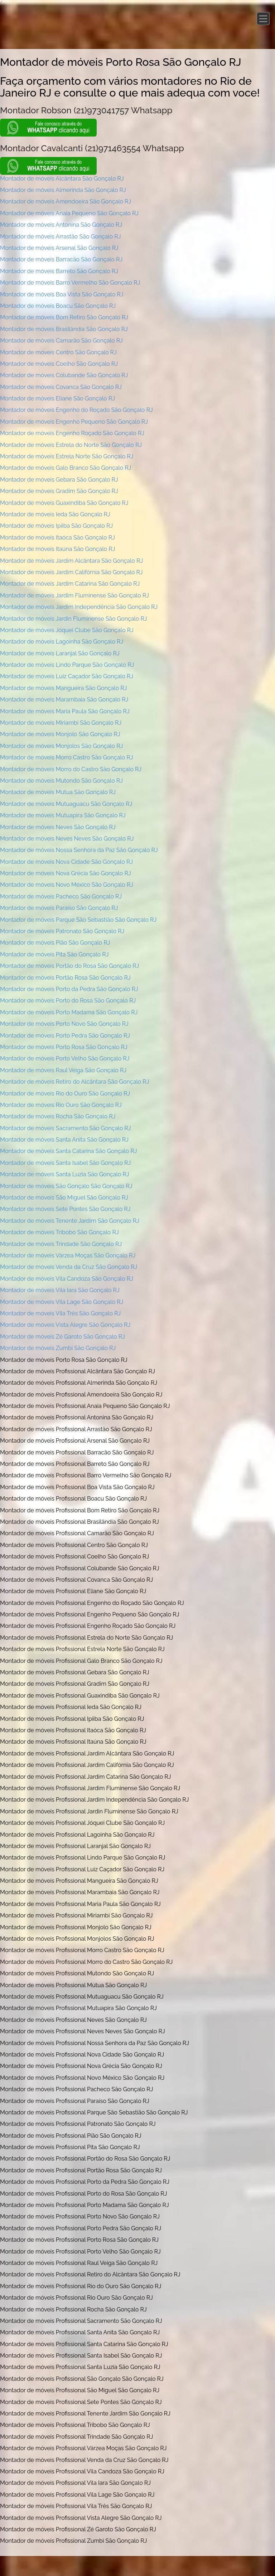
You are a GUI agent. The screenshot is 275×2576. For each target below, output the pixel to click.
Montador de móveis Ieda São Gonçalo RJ (55, 514)
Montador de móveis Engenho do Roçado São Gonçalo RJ (76, 410)
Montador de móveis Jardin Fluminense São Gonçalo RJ (73, 618)
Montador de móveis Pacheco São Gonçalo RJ (61, 896)
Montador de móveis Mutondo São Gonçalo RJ (61, 780)
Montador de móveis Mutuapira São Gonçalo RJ (63, 815)
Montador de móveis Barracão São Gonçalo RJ (61, 259)
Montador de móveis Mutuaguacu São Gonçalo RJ (66, 804)
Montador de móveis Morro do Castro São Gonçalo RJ (70, 769)
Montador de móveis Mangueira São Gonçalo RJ (63, 688)
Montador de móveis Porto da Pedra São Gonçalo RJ (69, 989)
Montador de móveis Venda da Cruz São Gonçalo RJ (68, 1267)
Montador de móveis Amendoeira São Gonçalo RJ (65, 201)
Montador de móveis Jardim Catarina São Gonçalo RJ (70, 583)
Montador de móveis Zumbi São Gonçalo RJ (58, 1348)
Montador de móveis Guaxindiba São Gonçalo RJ (64, 502)
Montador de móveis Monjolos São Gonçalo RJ (61, 746)
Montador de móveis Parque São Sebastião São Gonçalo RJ (78, 919)
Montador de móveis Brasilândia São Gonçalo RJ (64, 329)
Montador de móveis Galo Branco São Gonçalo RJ (65, 467)
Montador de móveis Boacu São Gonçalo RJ (58, 305)
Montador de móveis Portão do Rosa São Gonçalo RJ (69, 965)
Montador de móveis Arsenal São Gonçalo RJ (59, 248)
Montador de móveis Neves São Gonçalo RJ (58, 827)
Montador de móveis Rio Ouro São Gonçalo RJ (61, 1105)
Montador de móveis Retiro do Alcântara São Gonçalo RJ (74, 1081)
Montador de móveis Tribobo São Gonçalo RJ (59, 1232)
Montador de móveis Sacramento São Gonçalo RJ (65, 1128)
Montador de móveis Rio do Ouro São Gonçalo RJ (65, 1093)
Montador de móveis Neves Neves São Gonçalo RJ (67, 838)
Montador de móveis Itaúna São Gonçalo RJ (57, 549)
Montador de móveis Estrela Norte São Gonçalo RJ (67, 456)
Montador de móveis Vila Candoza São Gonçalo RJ (66, 1278)
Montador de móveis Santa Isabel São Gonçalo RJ (65, 1162)
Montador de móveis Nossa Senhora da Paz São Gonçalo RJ (79, 850)
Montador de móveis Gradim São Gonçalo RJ (59, 491)
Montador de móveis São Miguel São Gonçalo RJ (64, 1197)
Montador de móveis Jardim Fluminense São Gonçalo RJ (74, 595)
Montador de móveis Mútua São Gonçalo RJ (58, 792)
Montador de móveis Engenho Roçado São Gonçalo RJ (72, 433)
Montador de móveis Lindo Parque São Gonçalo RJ (67, 664)
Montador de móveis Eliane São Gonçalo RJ (57, 398)
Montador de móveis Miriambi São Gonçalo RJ (60, 722)
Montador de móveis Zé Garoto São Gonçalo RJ (62, 1336)
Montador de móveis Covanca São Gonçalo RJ (61, 387)
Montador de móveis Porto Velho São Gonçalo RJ (64, 1058)
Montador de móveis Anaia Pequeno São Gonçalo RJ (69, 213)
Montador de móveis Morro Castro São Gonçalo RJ (66, 757)
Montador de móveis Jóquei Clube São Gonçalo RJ (67, 630)
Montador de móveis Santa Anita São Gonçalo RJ (64, 1139)
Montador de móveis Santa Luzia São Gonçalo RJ (64, 1174)
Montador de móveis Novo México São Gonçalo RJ (66, 884)
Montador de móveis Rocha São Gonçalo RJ (57, 1116)
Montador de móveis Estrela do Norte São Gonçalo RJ (71, 445)
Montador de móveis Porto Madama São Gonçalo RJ (69, 1012)
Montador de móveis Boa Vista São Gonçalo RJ (61, 294)
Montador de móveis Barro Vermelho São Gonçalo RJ (70, 282)
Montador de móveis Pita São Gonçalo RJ (54, 954)
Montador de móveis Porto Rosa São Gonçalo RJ (63, 1047)
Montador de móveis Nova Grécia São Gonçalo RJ (65, 873)
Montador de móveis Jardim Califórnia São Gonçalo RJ (71, 572)
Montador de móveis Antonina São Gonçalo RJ (61, 224)
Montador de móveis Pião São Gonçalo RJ (55, 942)
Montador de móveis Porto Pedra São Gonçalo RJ (65, 1035)
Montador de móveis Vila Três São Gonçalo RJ (60, 1313)
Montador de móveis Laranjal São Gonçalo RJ (60, 653)
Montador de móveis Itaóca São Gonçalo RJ (57, 537)
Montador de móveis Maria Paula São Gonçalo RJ (65, 711)
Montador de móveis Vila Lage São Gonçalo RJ (61, 1302)
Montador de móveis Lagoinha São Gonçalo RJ (61, 641)
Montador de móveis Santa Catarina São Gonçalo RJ (68, 1151)
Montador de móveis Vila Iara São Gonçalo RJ (60, 1290)
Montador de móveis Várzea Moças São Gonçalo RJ (67, 1255)
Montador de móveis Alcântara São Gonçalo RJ (62, 178)
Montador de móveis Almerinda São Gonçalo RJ (63, 190)
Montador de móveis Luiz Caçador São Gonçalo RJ (66, 676)
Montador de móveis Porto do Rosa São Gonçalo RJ (68, 1000)
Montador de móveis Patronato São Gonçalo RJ (62, 931)
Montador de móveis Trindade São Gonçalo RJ (61, 1244)
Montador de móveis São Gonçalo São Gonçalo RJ (66, 1186)
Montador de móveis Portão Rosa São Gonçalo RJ (65, 977)
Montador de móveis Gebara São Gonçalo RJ (59, 479)
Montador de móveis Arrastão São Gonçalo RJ (60, 236)
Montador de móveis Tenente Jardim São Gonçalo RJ (69, 1220)
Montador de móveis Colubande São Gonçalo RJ (64, 375)
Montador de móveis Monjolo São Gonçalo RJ (60, 734)
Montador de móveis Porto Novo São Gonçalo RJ (64, 1023)
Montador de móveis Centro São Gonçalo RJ (58, 352)
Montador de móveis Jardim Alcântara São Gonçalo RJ (71, 560)
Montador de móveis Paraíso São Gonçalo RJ (59, 908)
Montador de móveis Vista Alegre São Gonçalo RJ (65, 1324)
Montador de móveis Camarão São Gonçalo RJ (61, 340)
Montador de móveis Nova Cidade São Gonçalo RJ (66, 861)
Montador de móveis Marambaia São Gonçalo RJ (64, 699)
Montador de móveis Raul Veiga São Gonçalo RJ (63, 1070)
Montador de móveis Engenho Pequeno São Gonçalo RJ (74, 421)
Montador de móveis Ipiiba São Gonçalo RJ (56, 525)
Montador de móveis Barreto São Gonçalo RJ (59, 271)
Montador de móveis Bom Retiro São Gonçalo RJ (64, 317)
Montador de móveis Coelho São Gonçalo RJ (59, 363)
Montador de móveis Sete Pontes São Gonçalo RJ (65, 1209)
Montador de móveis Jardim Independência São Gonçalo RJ (79, 607)
